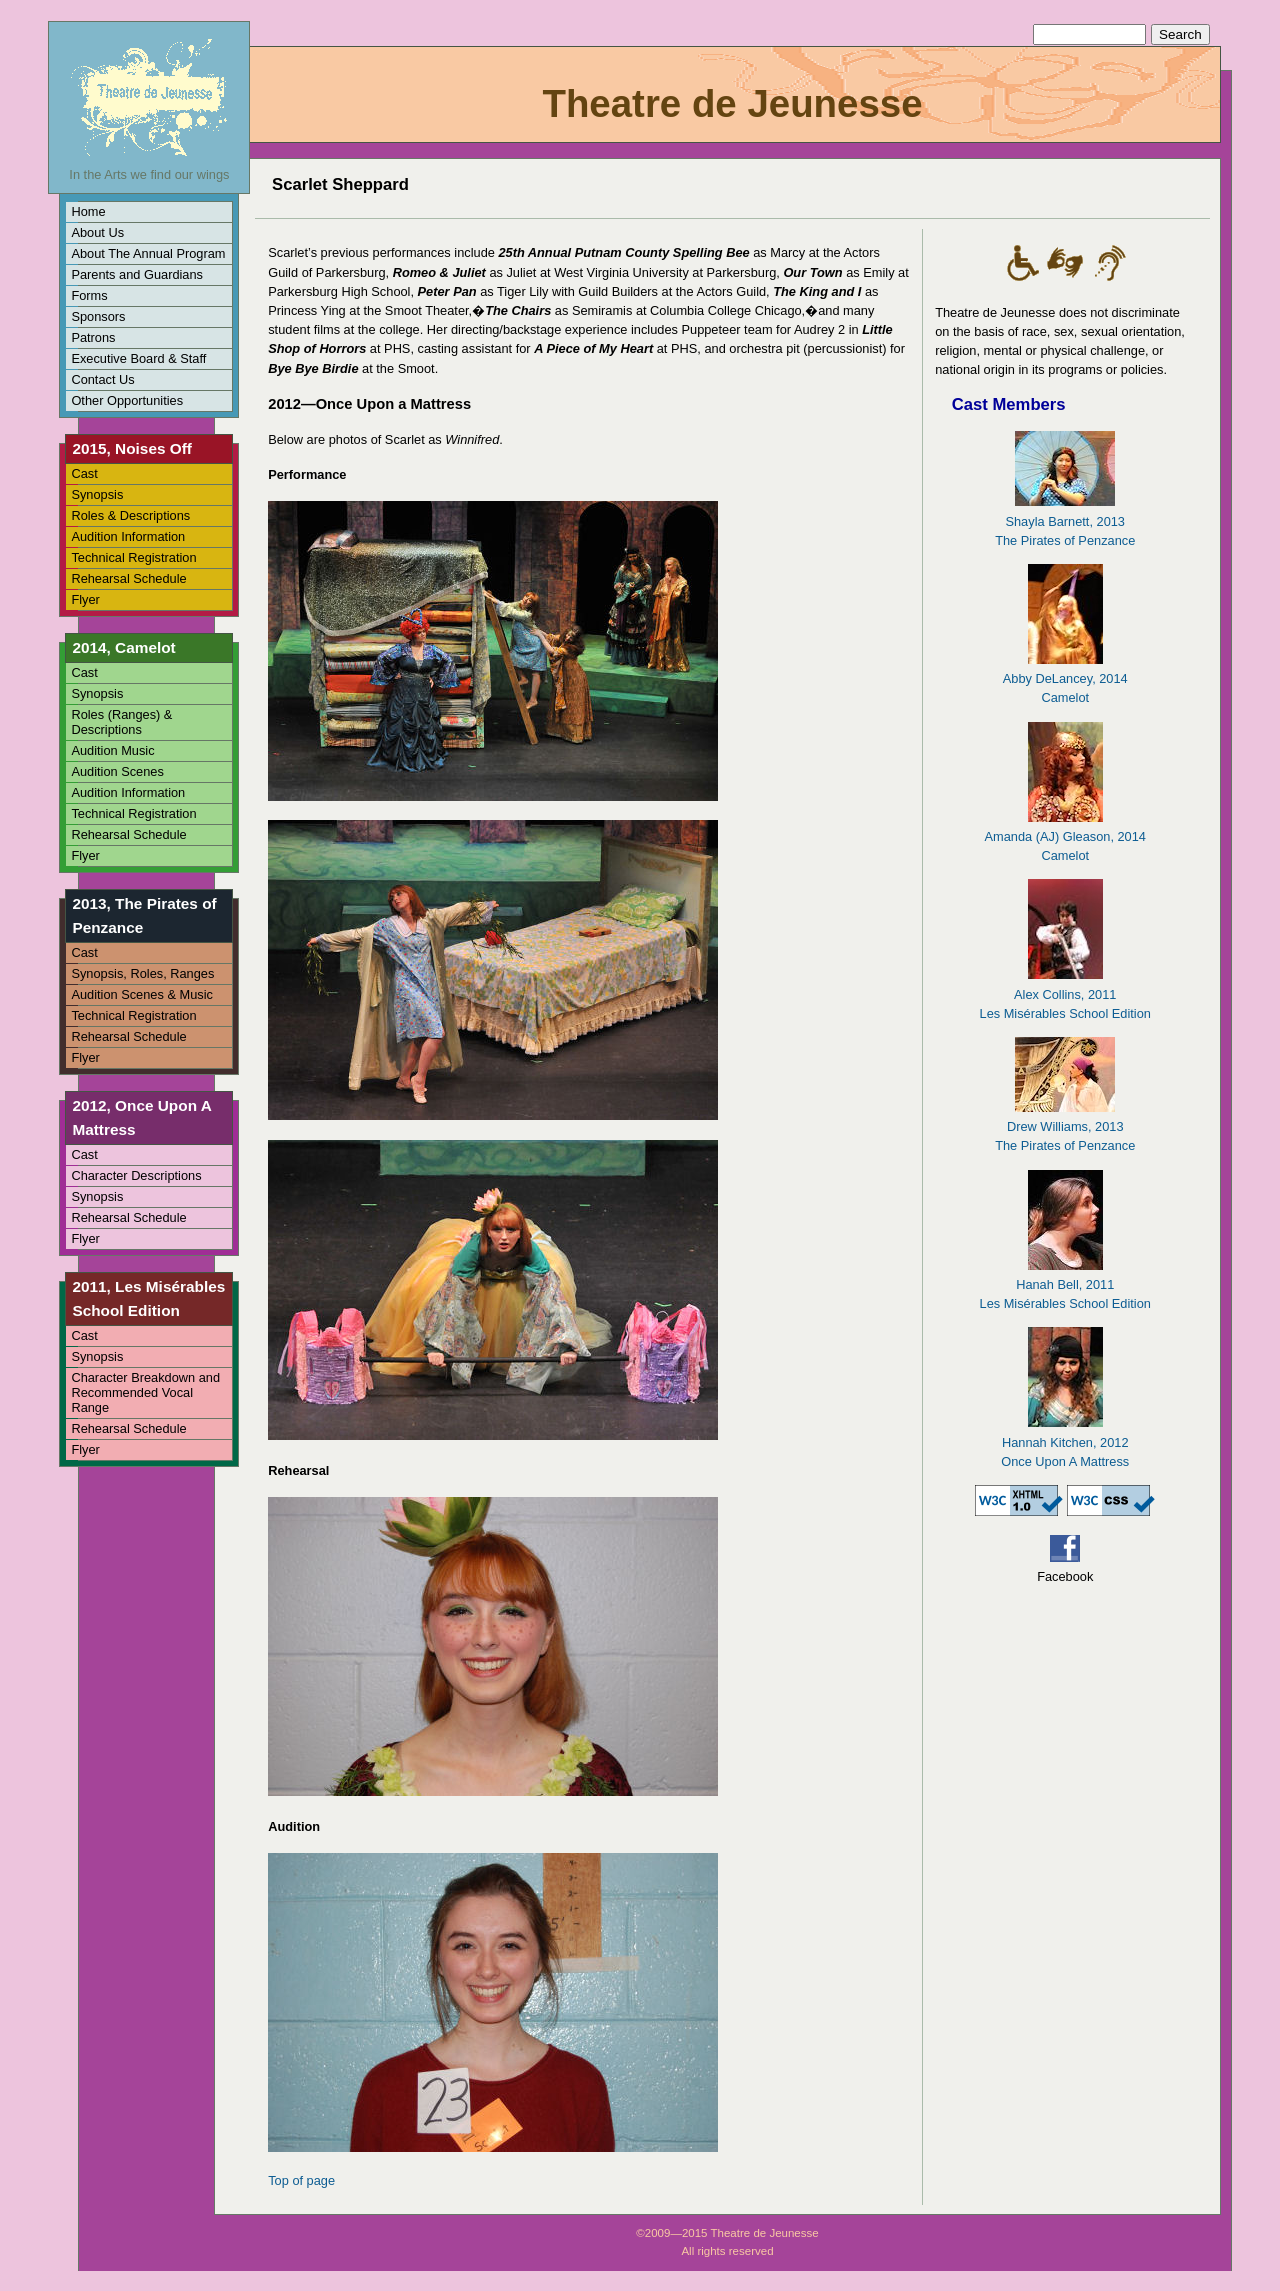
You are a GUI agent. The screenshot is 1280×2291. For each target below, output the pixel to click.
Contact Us (102, 379)
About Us (97, 232)
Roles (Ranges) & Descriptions (121, 722)
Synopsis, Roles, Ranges (142, 973)
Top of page (301, 2180)
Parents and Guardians (137, 274)
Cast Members (1009, 404)
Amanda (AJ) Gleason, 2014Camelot (1064, 836)
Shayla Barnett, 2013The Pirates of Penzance (1065, 520)
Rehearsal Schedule (128, 578)
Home (88, 211)
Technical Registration (133, 557)
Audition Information (128, 536)
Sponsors (98, 316)
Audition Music (112, 750)
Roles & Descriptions (130, 515)
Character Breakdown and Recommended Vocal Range (145, 1392)
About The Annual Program (148, 253)
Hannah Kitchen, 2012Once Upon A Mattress (1065, 1441)
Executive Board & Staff (138, 358)
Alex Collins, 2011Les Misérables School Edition (1065, 993)
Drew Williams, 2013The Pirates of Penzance (1065, 1126)
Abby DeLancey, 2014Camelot (1065, 678)
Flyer (85, 599)
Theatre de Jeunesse (732, 103)
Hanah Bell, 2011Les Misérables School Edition (1065, 1284)
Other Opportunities (127, 400)
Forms (89, 295)
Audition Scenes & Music (142, 994)
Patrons (93, 337)
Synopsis (97, 494)
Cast (84, 473)
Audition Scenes (117, 771)
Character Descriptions (136, 1175)
